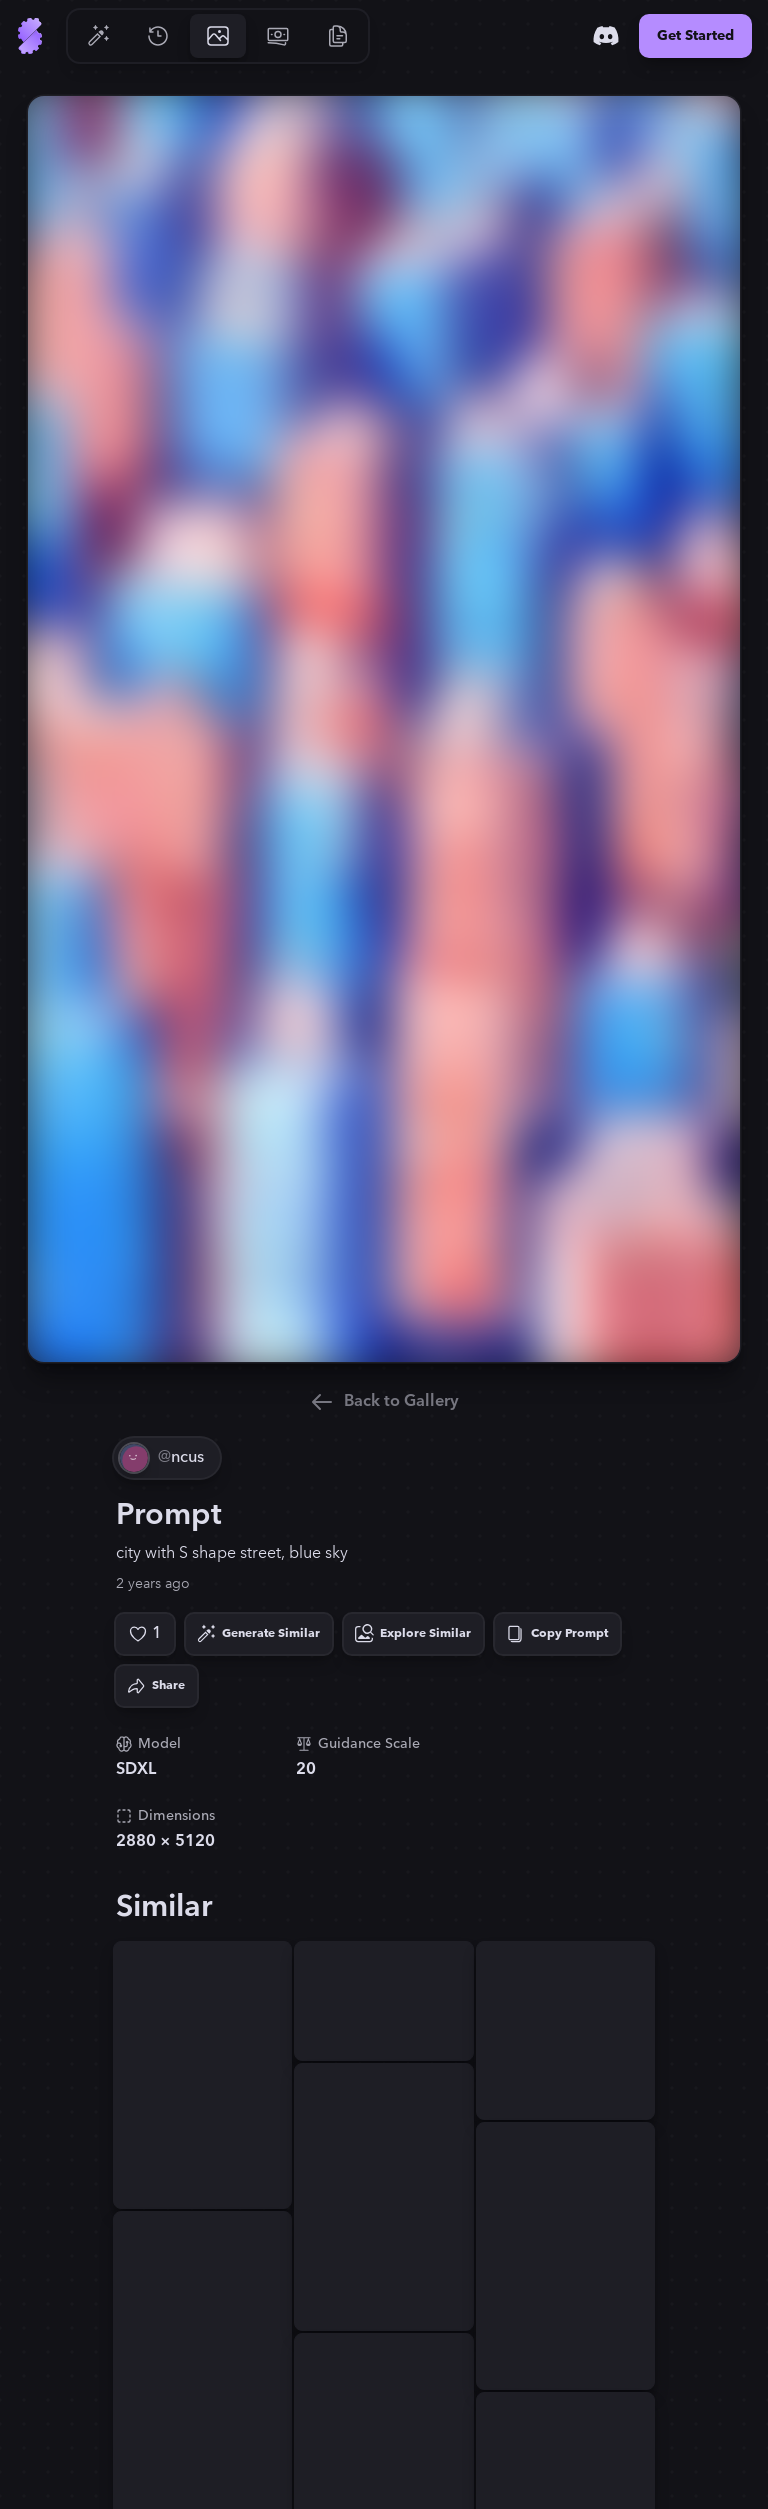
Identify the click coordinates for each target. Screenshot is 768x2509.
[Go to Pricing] (278, 36)
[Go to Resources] (338, 36)
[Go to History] (158, 36)
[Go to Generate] (98, 36)
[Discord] (606, 36)
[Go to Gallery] (218, 36)
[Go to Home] (30, 36)
